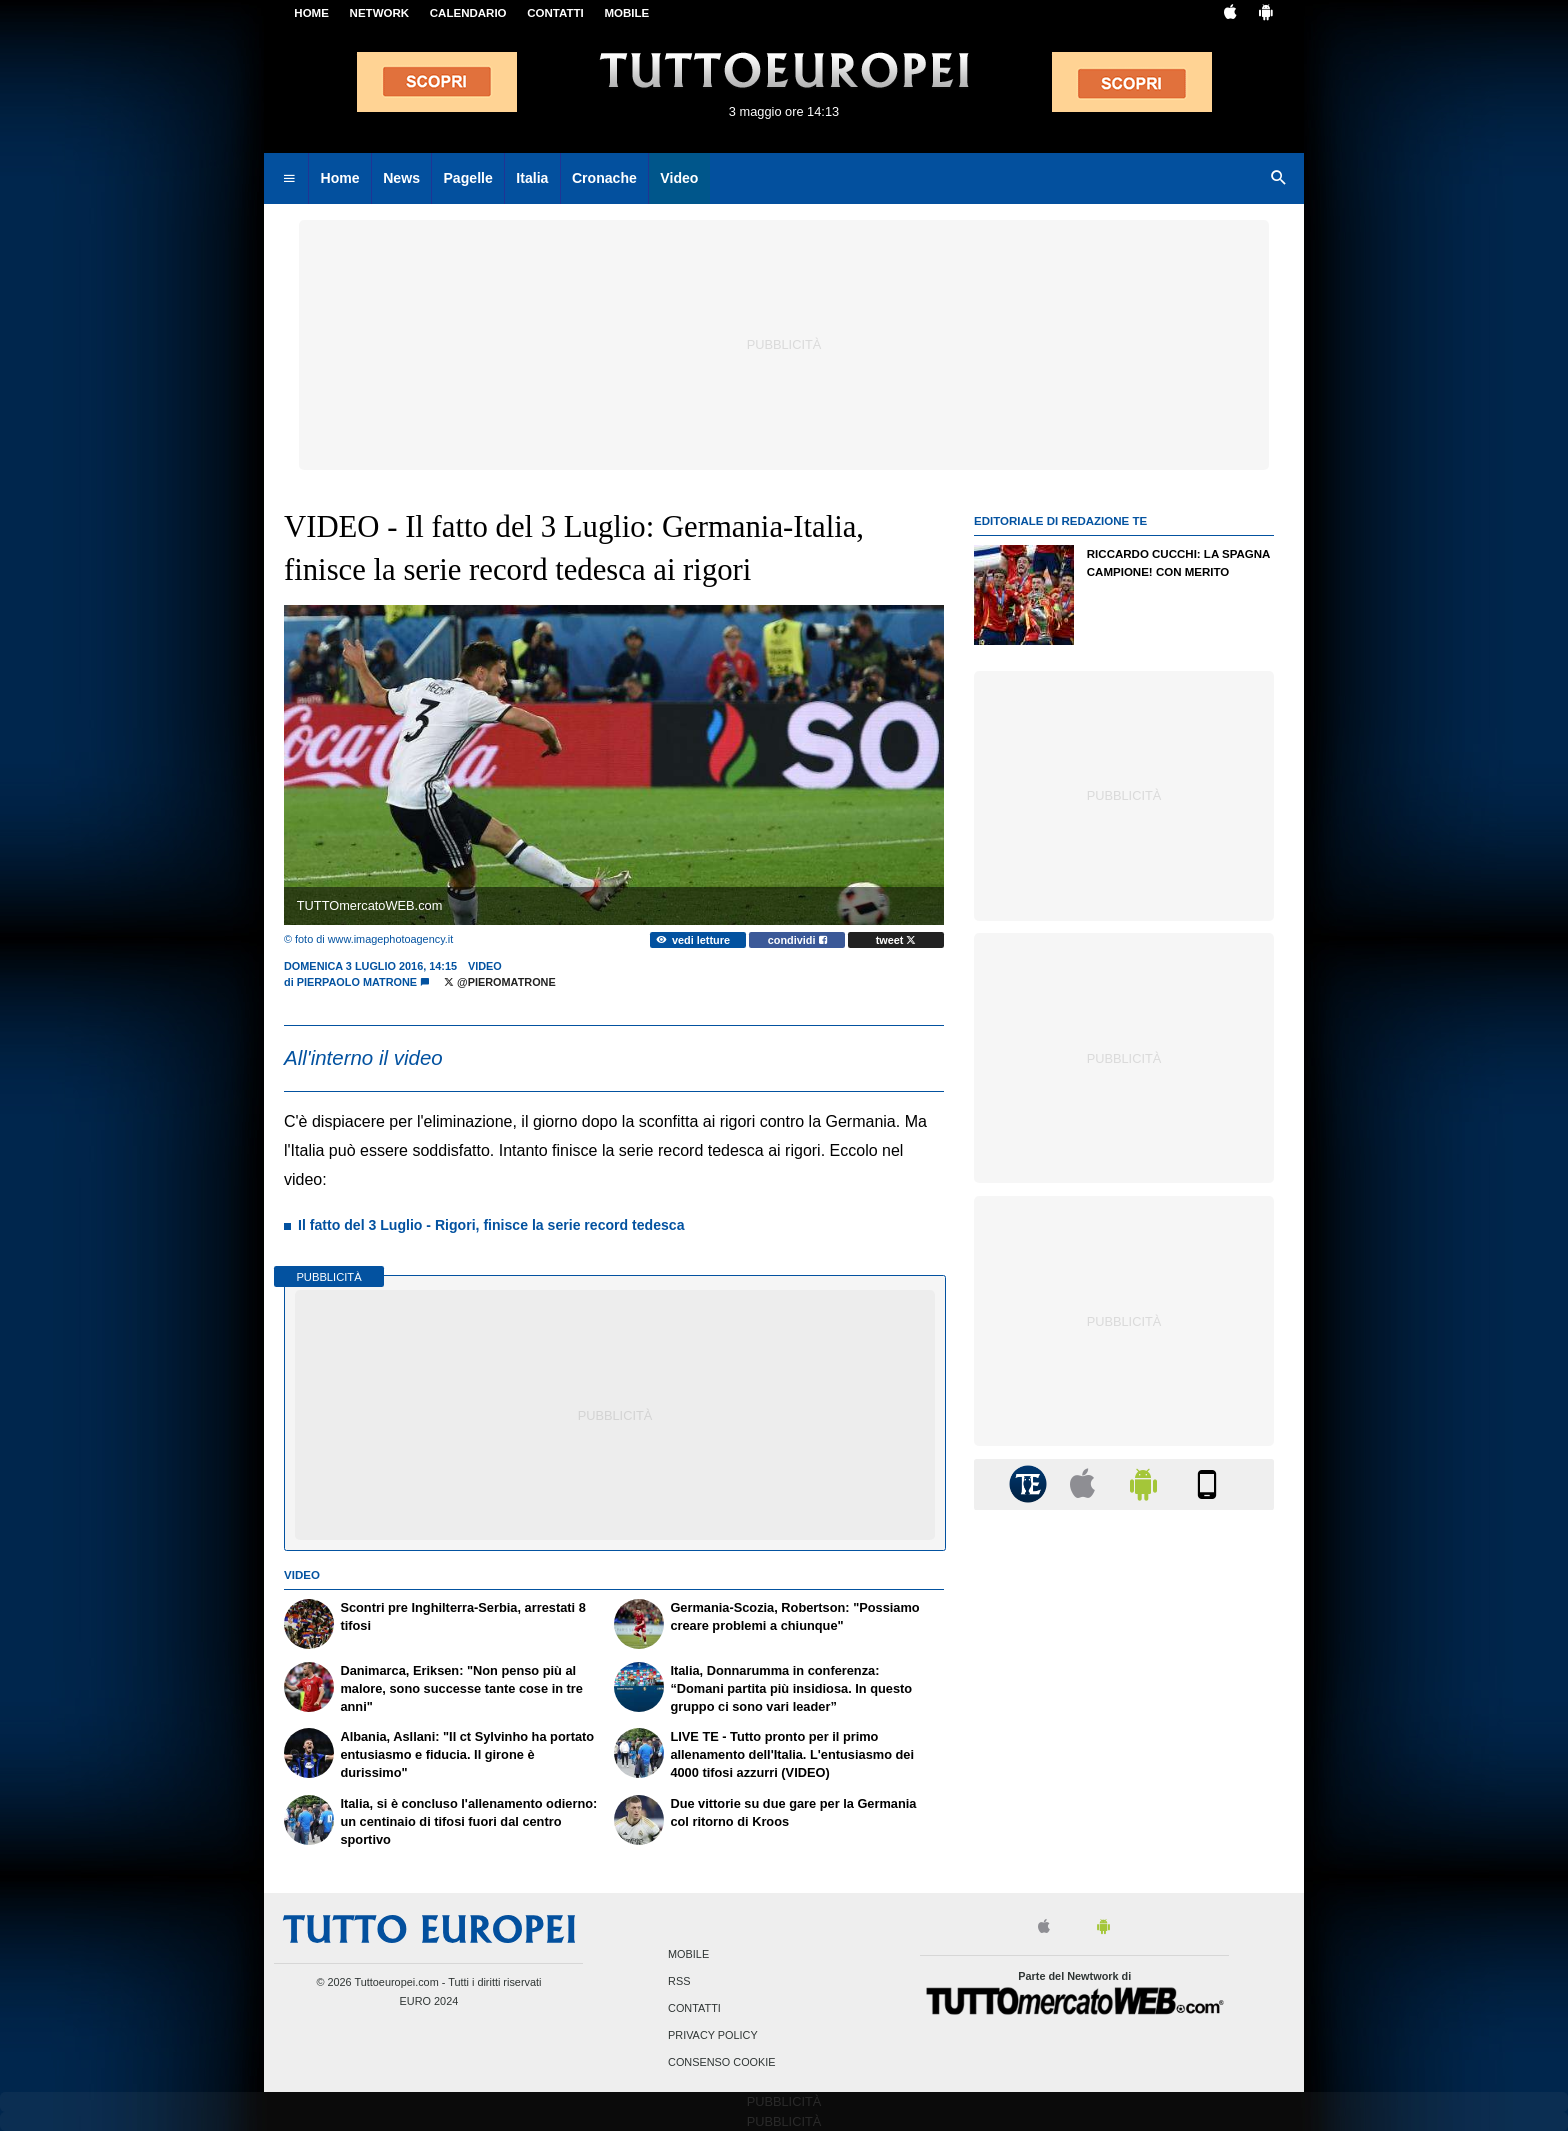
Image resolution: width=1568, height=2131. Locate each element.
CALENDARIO (468, 13)
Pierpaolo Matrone (357, 982)
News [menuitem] (401, 178)
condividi (797, 940)
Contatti (694, 2009)
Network (380, 13)
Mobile (688, 1954)
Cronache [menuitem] (604, 178)
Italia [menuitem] (532, 178)
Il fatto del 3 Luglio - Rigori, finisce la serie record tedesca (491, 1225)
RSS (679, 1981)
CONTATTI (555, 13)
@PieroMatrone (500, 982)
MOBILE (626, 13)
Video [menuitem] (679, 178)
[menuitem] (289, 179)
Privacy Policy (713, 2036)
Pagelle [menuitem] (467, 178)
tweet (896, 940)
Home (311, 13)
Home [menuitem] (340, 178)
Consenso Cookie (722, 2063)
